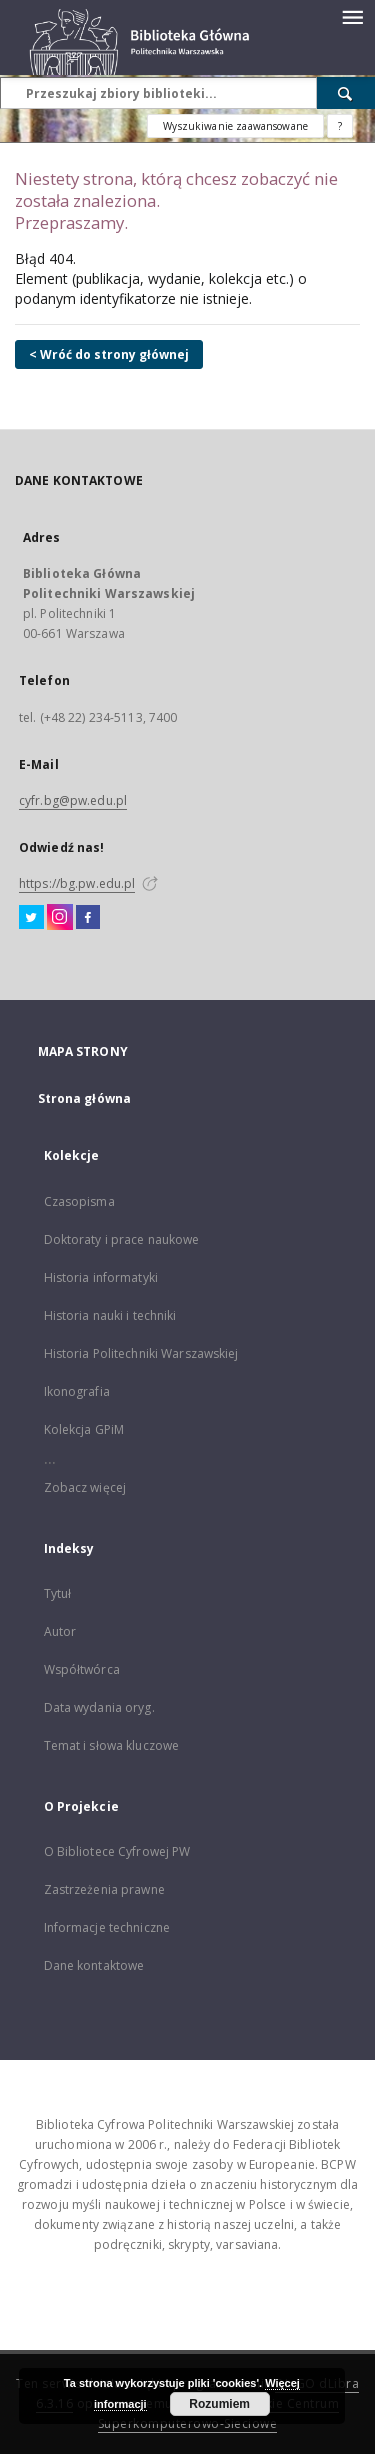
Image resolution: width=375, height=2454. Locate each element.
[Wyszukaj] (346, 93)
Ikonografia (77, 1391)
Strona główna (85, 1098)
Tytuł (58, 1593)
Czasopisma (79, 1201)
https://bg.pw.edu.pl (77, 883)
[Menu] (352, 16)
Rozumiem (219, 2404)
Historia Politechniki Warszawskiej (141, 1353)
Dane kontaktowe (94, 1965)
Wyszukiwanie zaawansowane (235, 126)
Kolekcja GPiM (84, 1429)
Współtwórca (82, 1669)
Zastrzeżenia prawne (104, 1889)
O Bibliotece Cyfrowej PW (117, 1851)
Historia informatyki (101, 1277)
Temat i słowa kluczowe (112, 1745)
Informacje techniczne (107, 1927)
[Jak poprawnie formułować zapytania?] (340, 126)
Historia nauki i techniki (110, 1315)
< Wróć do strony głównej (109, 354)
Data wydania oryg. (99, 1707)
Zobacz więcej (85, 1487)
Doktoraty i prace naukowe (122, 1239)
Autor (60, 1631)
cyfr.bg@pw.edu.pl (73, 800)
